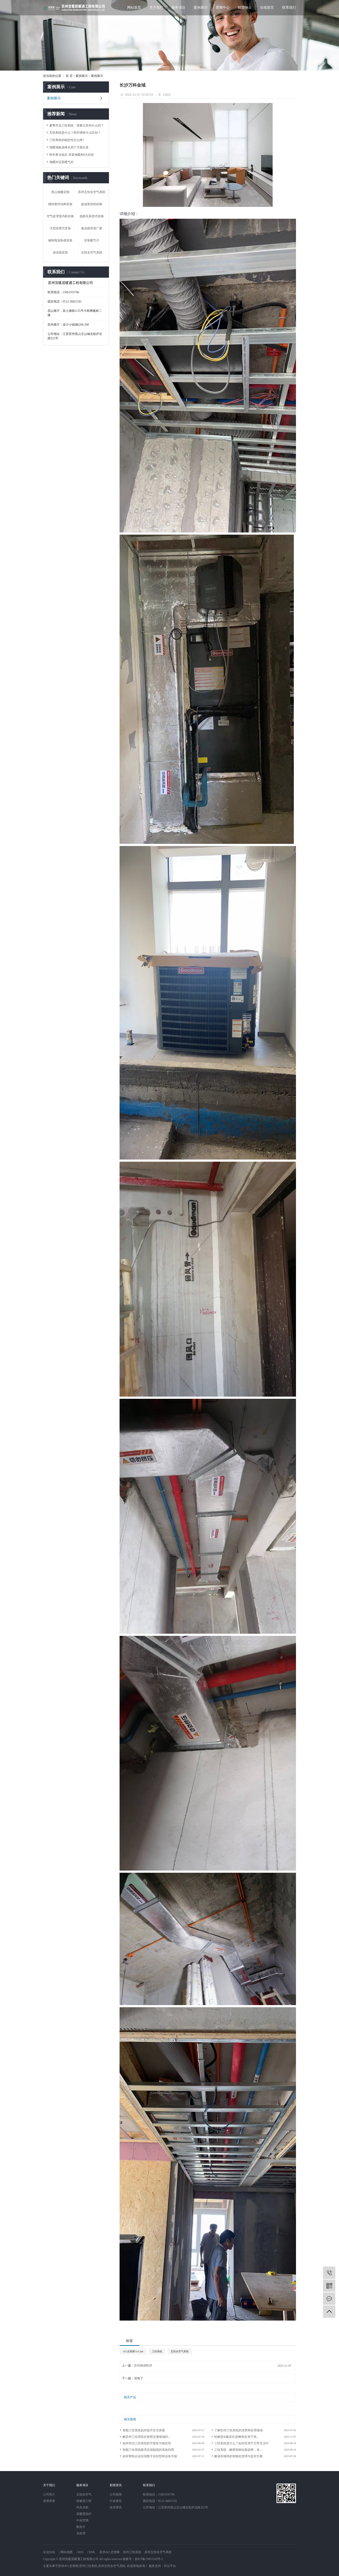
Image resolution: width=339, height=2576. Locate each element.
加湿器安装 (60, 252)
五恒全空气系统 (91, 252)
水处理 (80, 2533)
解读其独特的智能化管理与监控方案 (238, 2456)
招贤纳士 (245, 7)
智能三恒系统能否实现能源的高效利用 (148, 2449)
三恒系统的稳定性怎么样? (66, 140)
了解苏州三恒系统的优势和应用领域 (238, 2430)
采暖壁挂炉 (83, 2514)
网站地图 (67, 2552)
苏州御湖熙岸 (143, 2365)
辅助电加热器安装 (60, 240)
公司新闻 (116, 2494)
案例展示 (201, 7)
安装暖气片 (91, 240)
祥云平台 (170, 2566)
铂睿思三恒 (83, 2501)
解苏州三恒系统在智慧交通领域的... (146, 2436)
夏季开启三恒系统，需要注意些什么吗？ (76, 125)
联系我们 (289, 7)
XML (92, 2552)
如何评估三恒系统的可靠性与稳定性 (147, 2443)
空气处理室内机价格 (60, 216)
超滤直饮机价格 (91, 204)
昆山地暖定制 (60, 192)
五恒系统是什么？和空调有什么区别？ (75, 132)
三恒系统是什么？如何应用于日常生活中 (241, 2443)
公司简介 (49, 2494)
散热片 (80, 2526)
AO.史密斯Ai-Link (133, 2351)
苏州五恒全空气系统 (91, 192)
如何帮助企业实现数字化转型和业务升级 (150, 2456)
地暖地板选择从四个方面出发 (69, 147)
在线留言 (267, 7)
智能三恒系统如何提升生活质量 (144, 2430)
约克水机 (82, 2507)
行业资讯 (116, 2501)
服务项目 (178, 7)
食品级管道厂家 (91, 228)
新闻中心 (223, 7)
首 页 (69, 76)
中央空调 (82, 2520)
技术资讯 (116, 2507)
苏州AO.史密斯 (109, 2552)
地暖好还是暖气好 (61, 162)
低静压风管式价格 (92, 216)
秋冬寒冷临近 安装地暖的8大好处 (71, 154)
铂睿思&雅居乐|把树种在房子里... (236, 2436)
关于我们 (156, 7)
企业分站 (49, 2552)
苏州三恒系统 (132, 2552)
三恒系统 (157, 2351)
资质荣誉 (49, 2501)
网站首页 (134, 7)
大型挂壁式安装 (60, 228)
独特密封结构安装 (60, 204)
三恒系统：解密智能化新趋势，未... (238, 2449)
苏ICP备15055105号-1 (149, 2559)
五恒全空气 (83, 2494)
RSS (80, 2552)
